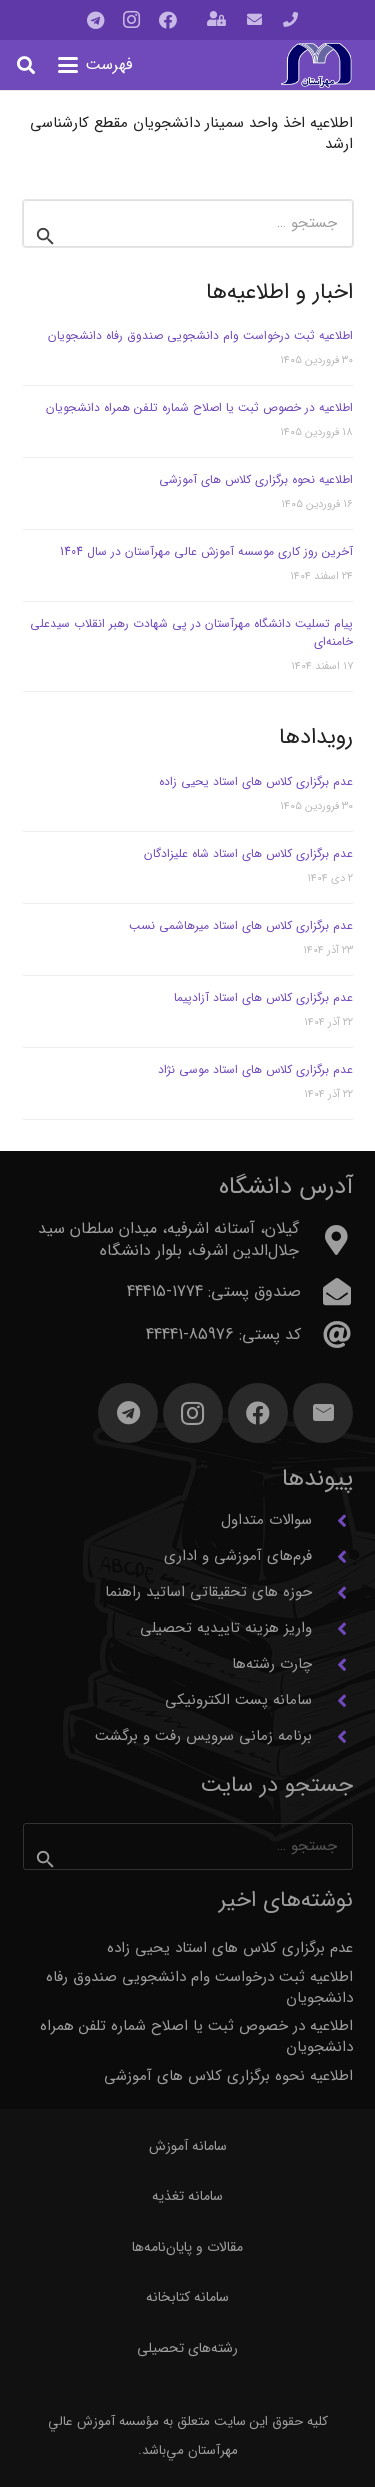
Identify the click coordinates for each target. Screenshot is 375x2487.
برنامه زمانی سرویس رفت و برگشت (203, 1736)
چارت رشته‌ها (272, 1664)
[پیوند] (290, 20)
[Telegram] (96, 20)
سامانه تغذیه (187, 2196)
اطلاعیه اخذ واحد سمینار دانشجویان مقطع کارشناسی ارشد (191, 133)
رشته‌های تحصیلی (187, 2348)
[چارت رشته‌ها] (332, 1665)
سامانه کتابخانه (187, 2297)
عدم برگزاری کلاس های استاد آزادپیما (263, 997)
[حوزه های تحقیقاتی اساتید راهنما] (332, 1593)
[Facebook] (168, 20)
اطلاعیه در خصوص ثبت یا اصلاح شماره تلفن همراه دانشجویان (199, 407)
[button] (95, 65)
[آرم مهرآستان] (316, 65)
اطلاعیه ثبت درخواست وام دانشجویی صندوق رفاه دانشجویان (200, 335)
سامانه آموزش (188, 2146)
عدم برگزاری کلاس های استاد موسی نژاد (255, 1069)
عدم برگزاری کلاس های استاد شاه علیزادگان (248, 853)
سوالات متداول (266, 1520)
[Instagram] (132, 20)
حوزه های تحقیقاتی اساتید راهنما (208, 1592)
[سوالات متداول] (332, 1521)
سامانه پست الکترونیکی (238, 1700)
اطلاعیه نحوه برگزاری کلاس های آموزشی (256, 479)
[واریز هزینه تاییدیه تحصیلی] (332, 1629)
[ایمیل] (323, 1413)
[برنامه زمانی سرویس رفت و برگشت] (332, 1737)
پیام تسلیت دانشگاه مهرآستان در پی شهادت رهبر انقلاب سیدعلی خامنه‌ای (191, 632)
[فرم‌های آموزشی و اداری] (332, 1557)
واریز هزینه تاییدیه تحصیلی (226, 1628)
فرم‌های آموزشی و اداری (238, 1556)
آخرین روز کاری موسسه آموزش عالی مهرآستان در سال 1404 (206, 551)
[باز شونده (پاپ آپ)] (216, 20)
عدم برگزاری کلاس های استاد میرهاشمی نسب (241, 925)
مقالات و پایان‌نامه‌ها (187, 2247)
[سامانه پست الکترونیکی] (332, 1701)
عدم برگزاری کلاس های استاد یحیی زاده (256, 781)
